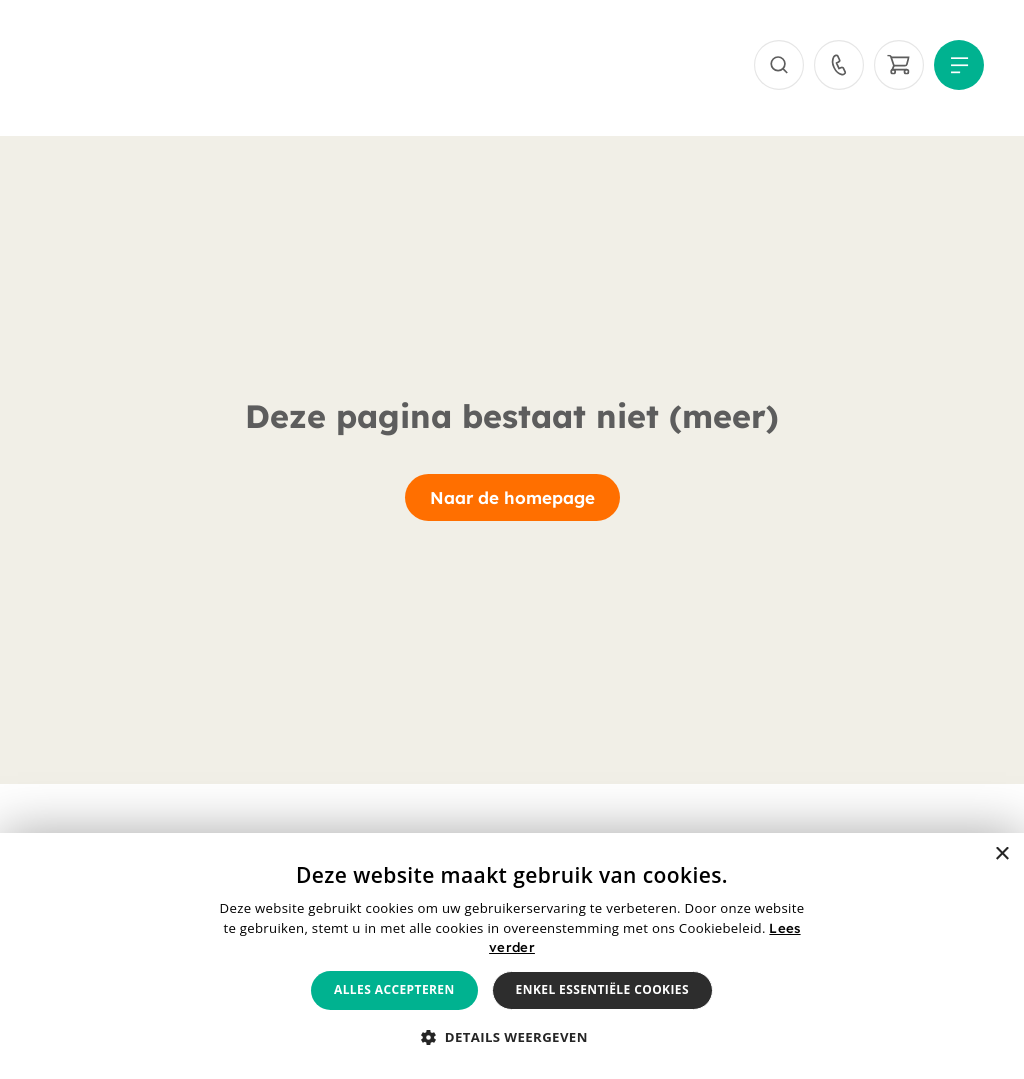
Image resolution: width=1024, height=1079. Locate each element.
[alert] (512, 956)
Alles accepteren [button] (394, 989)
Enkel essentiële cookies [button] (602, 989)
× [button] (1001, 854)
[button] (512, 1038)
